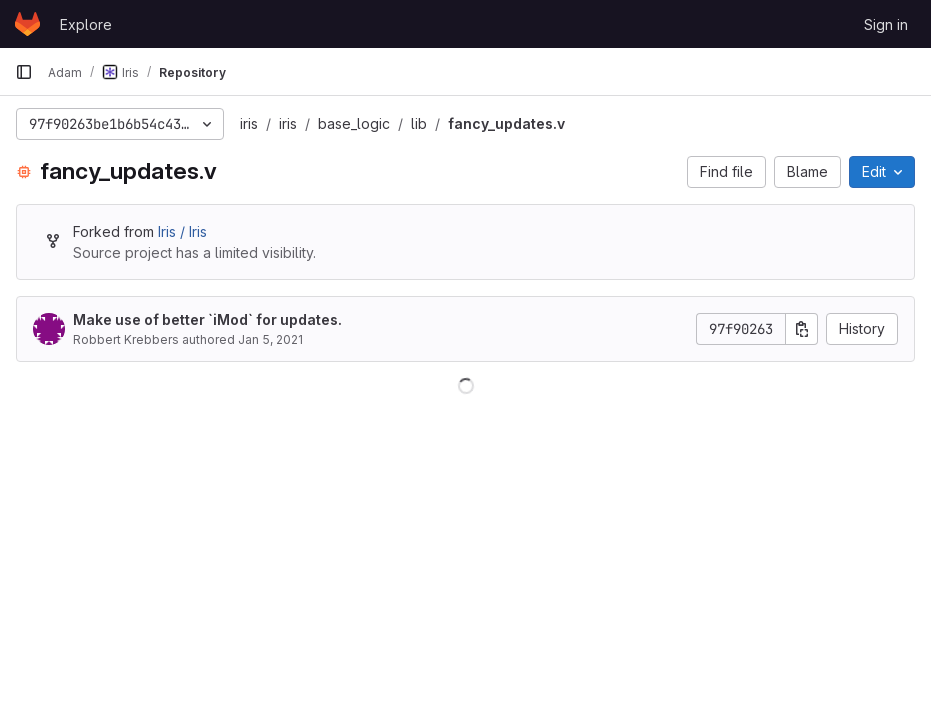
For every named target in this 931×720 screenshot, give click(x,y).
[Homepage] (27, 24)
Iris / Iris (182, 231)
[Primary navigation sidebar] (24, 72)
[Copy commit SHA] (802, 329)
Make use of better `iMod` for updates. (207, 319)
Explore (86, 24)
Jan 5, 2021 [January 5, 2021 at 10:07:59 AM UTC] (270, 339)
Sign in (886, 24)
